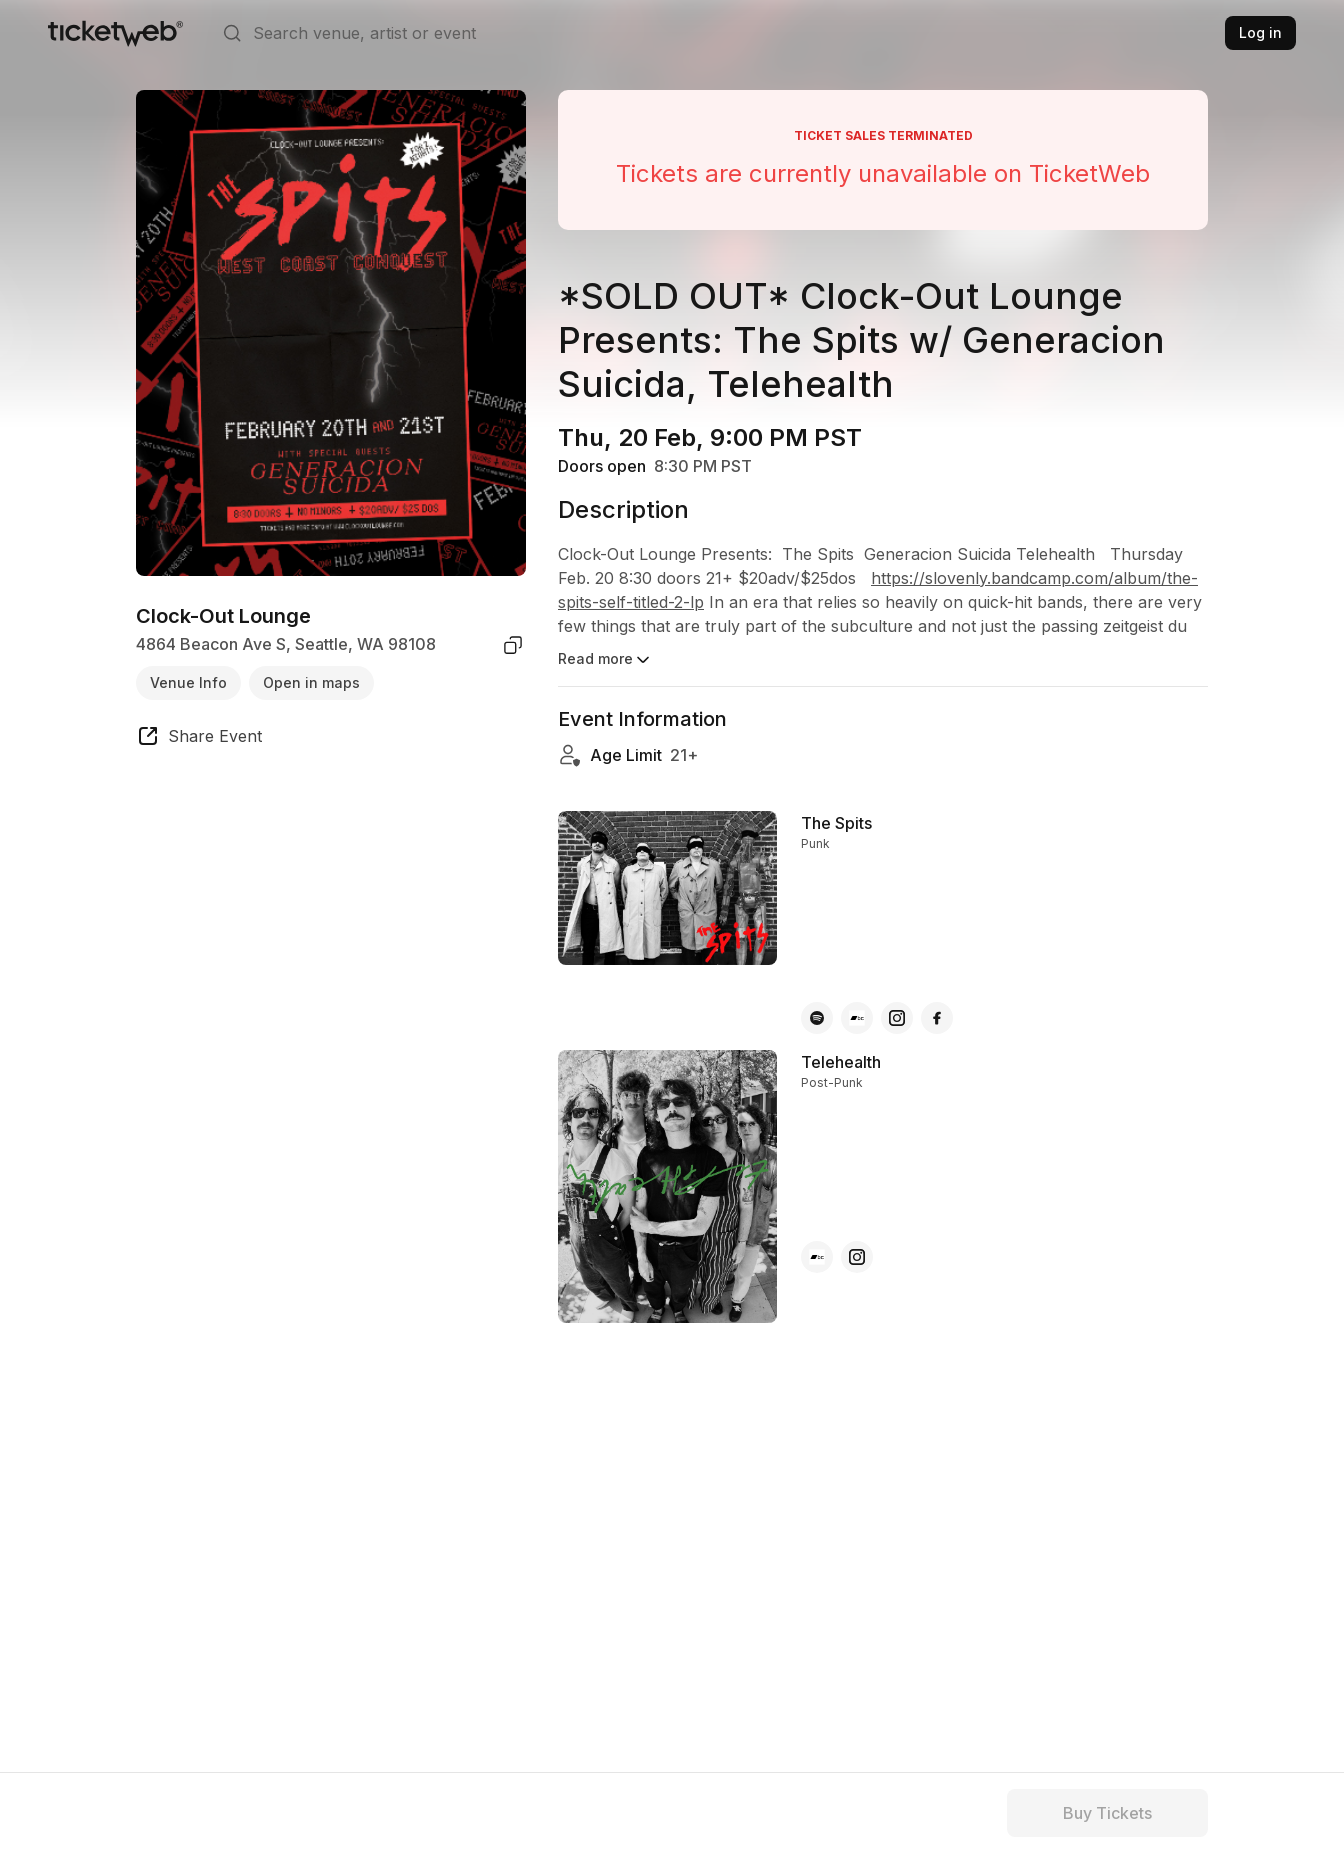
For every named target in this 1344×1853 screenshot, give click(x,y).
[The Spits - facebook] (937, 1018)
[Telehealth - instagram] (857, 1257)
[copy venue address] (513, 645)
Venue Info (188, 682)
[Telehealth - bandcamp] (817, 1257)
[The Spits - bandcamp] (857, 1018)
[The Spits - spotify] (817, 1018)
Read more (605, 660)
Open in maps (311, 682)
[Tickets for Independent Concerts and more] (115, 33)
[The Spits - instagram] (897, 1018)
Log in (1260, 32)
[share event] (199, 739)
